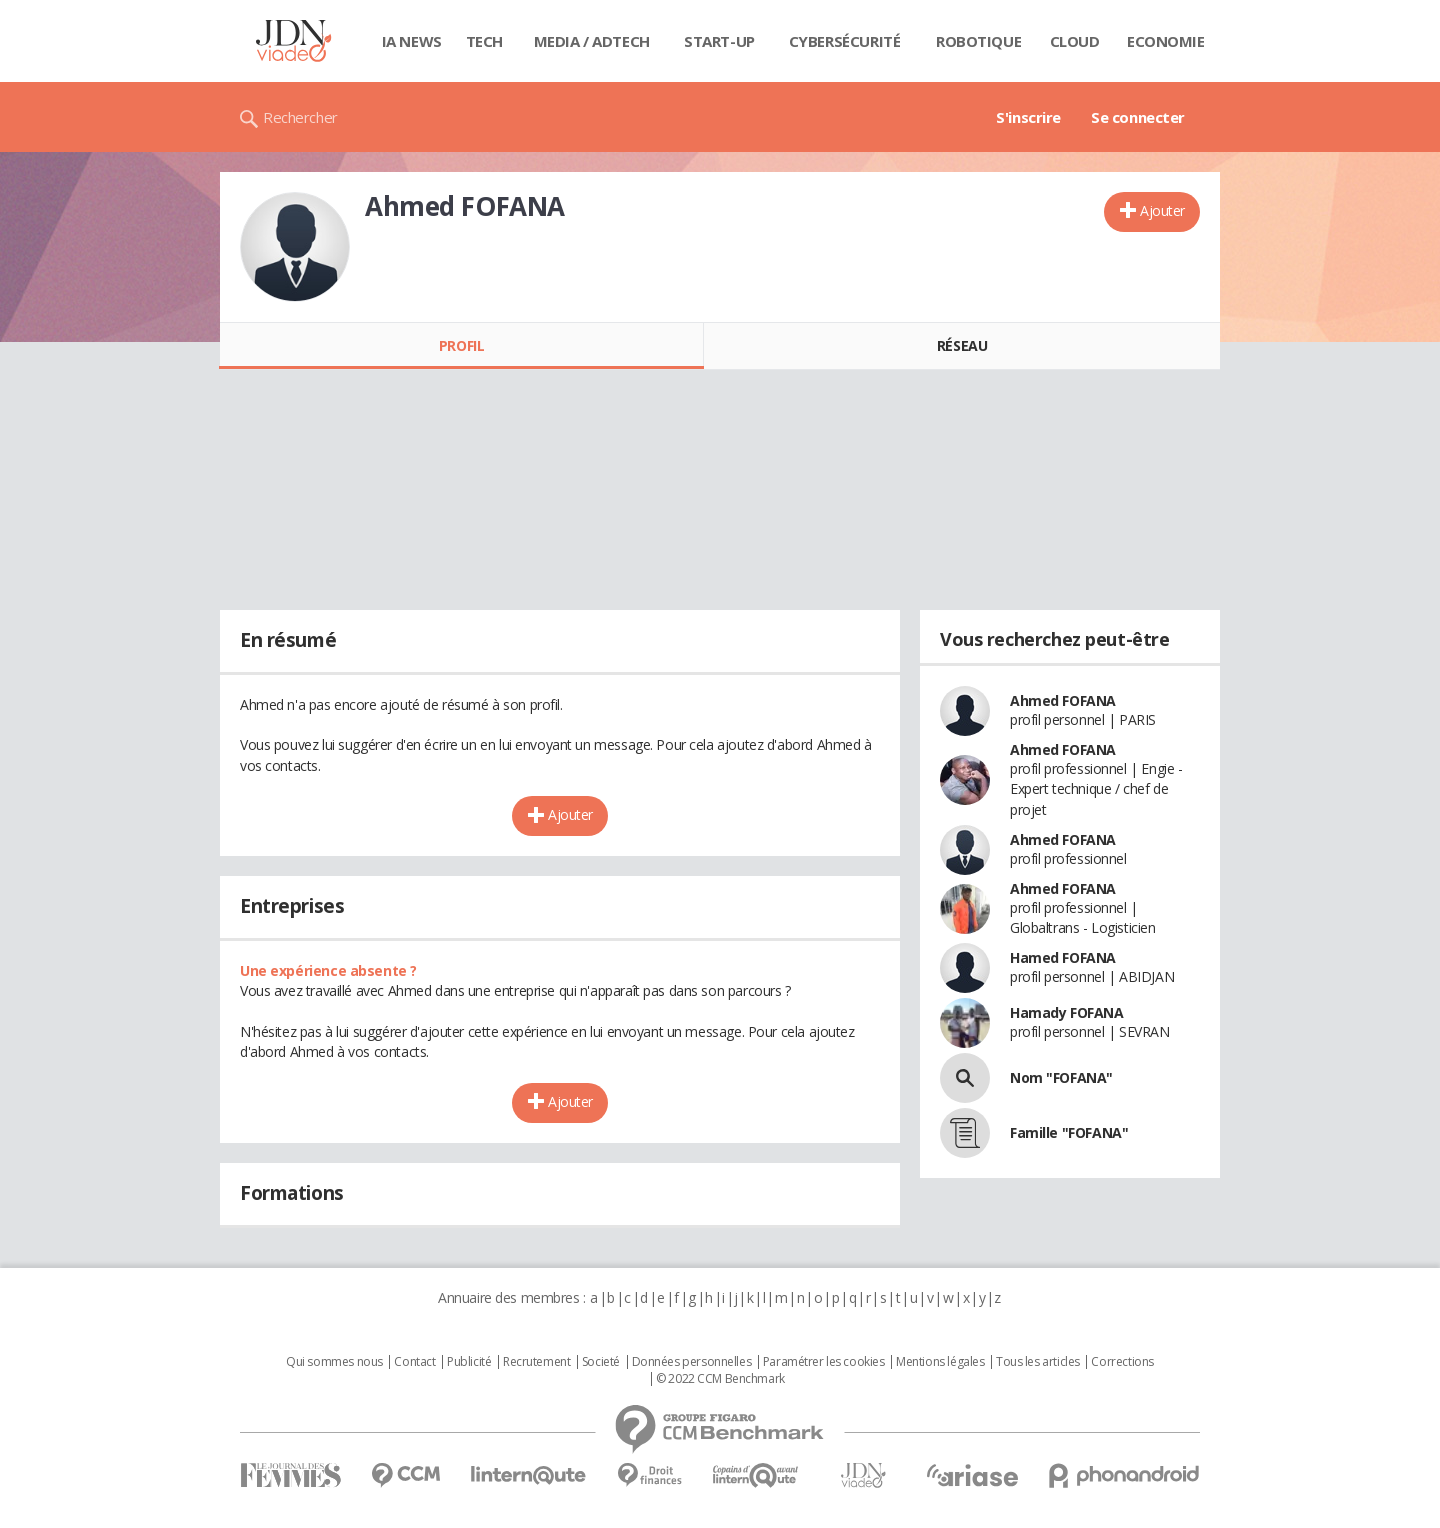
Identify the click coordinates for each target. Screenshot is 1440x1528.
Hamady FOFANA (1067, 1012)
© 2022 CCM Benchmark (720, 1379)
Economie (1166, 41)
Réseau (962, 345)
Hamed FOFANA (1063, 957)
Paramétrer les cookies (824, 1362)
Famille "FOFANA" (1069, 1132)
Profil (461, 345)
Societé (601, 1362)
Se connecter (1138, 117)
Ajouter (1162, 210)
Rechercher (300, 117)
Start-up (719, 41)
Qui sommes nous (334, 1362)
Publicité (469, 1362)
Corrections (1122, 1362)
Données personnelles (692, 1362)
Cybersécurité (845, 41)
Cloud (1075, 41)
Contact (414, 1362)
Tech (484, 41)
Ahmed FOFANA (1063, 700)
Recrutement (536, 1362)
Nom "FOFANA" (1061, 1077)
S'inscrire (1028, 117)
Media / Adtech (592, 41)
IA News (412, 41)
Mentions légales (940, 1362)
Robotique (978, 41)
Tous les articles (1038, 1362)
